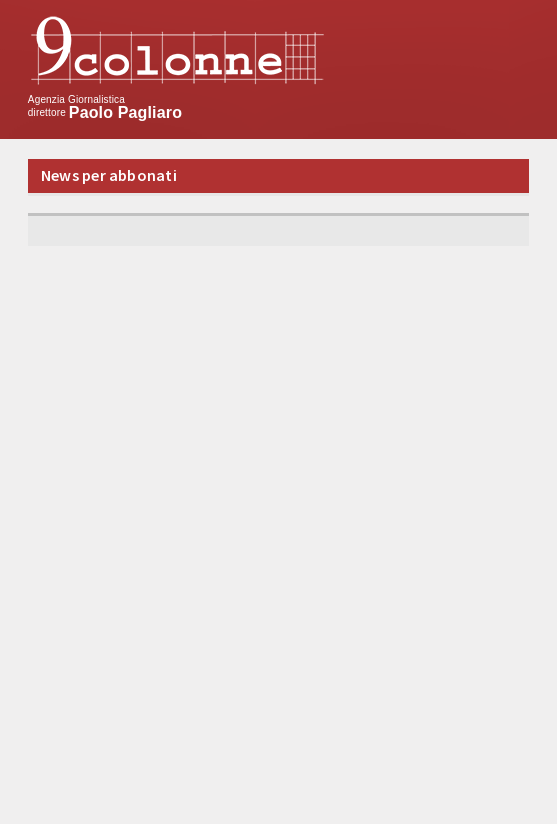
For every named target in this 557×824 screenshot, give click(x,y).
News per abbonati (109, 175)
